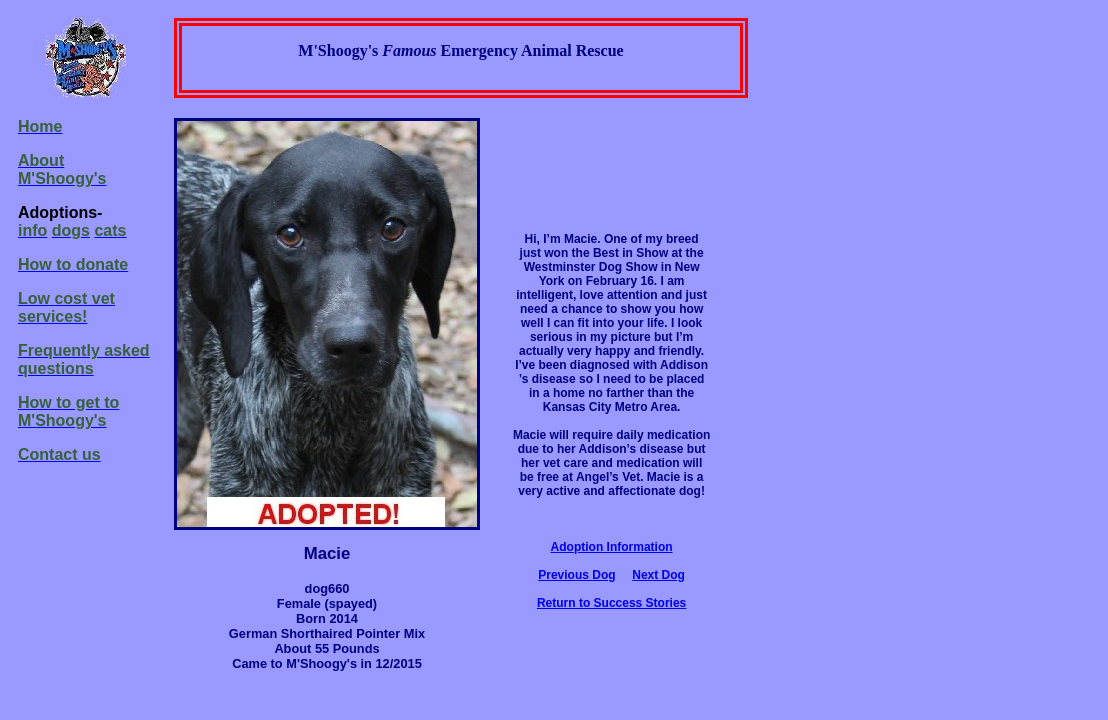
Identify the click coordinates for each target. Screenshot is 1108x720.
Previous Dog (576, 575)
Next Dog (658, 575)
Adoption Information (612, 547)
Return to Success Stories (611, 603)
